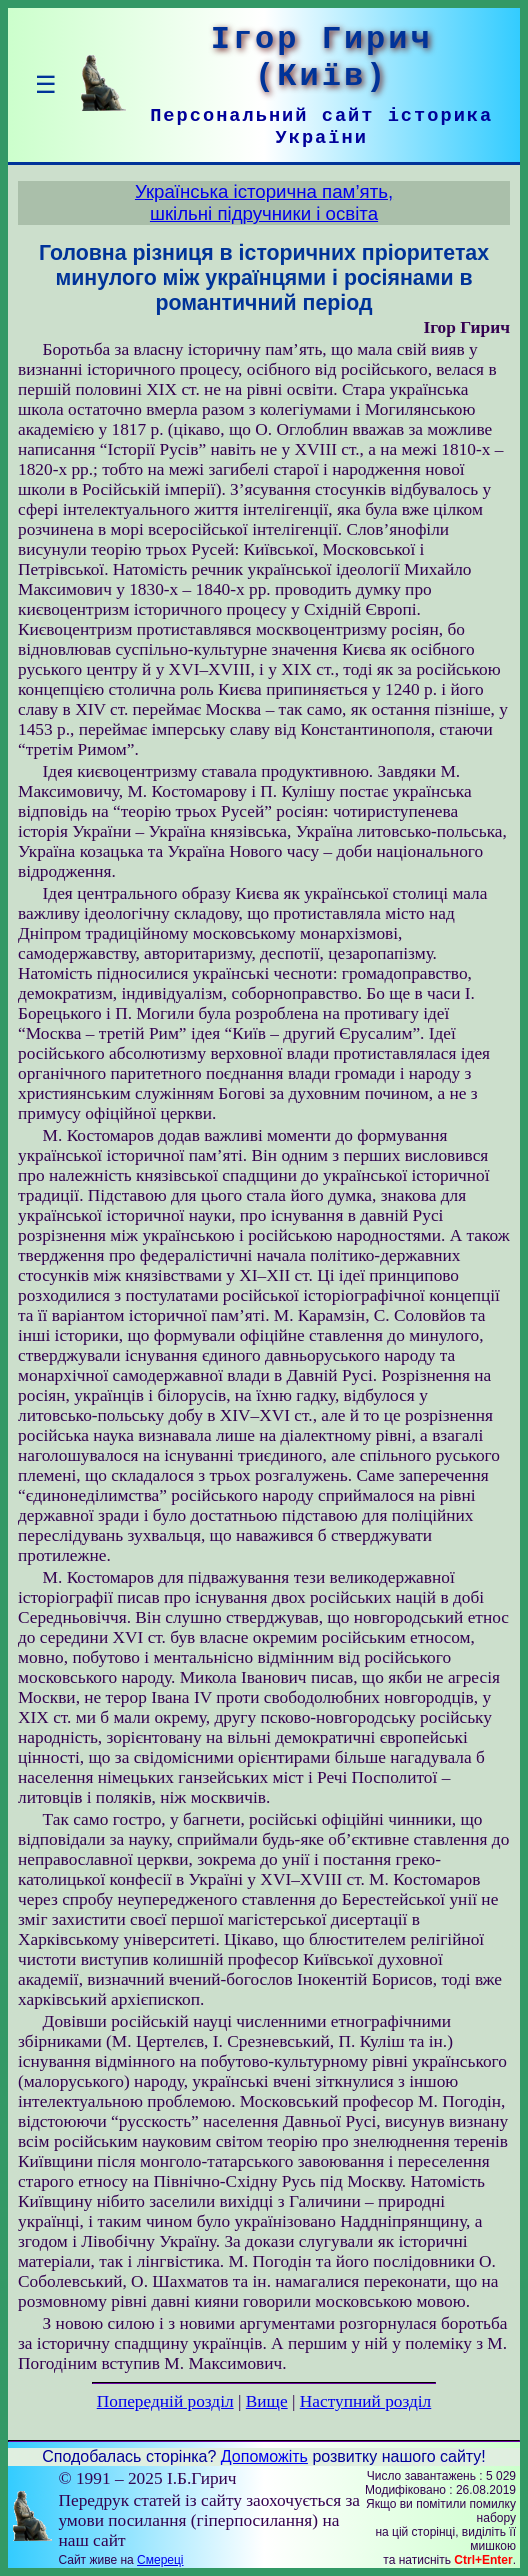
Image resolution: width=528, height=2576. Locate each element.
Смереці (160, 2560)
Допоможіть (264, 2456)
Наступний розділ (365, 2401)
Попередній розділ (165, 2401)
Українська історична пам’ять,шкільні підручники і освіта (264, 202)
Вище (267, 2401)
